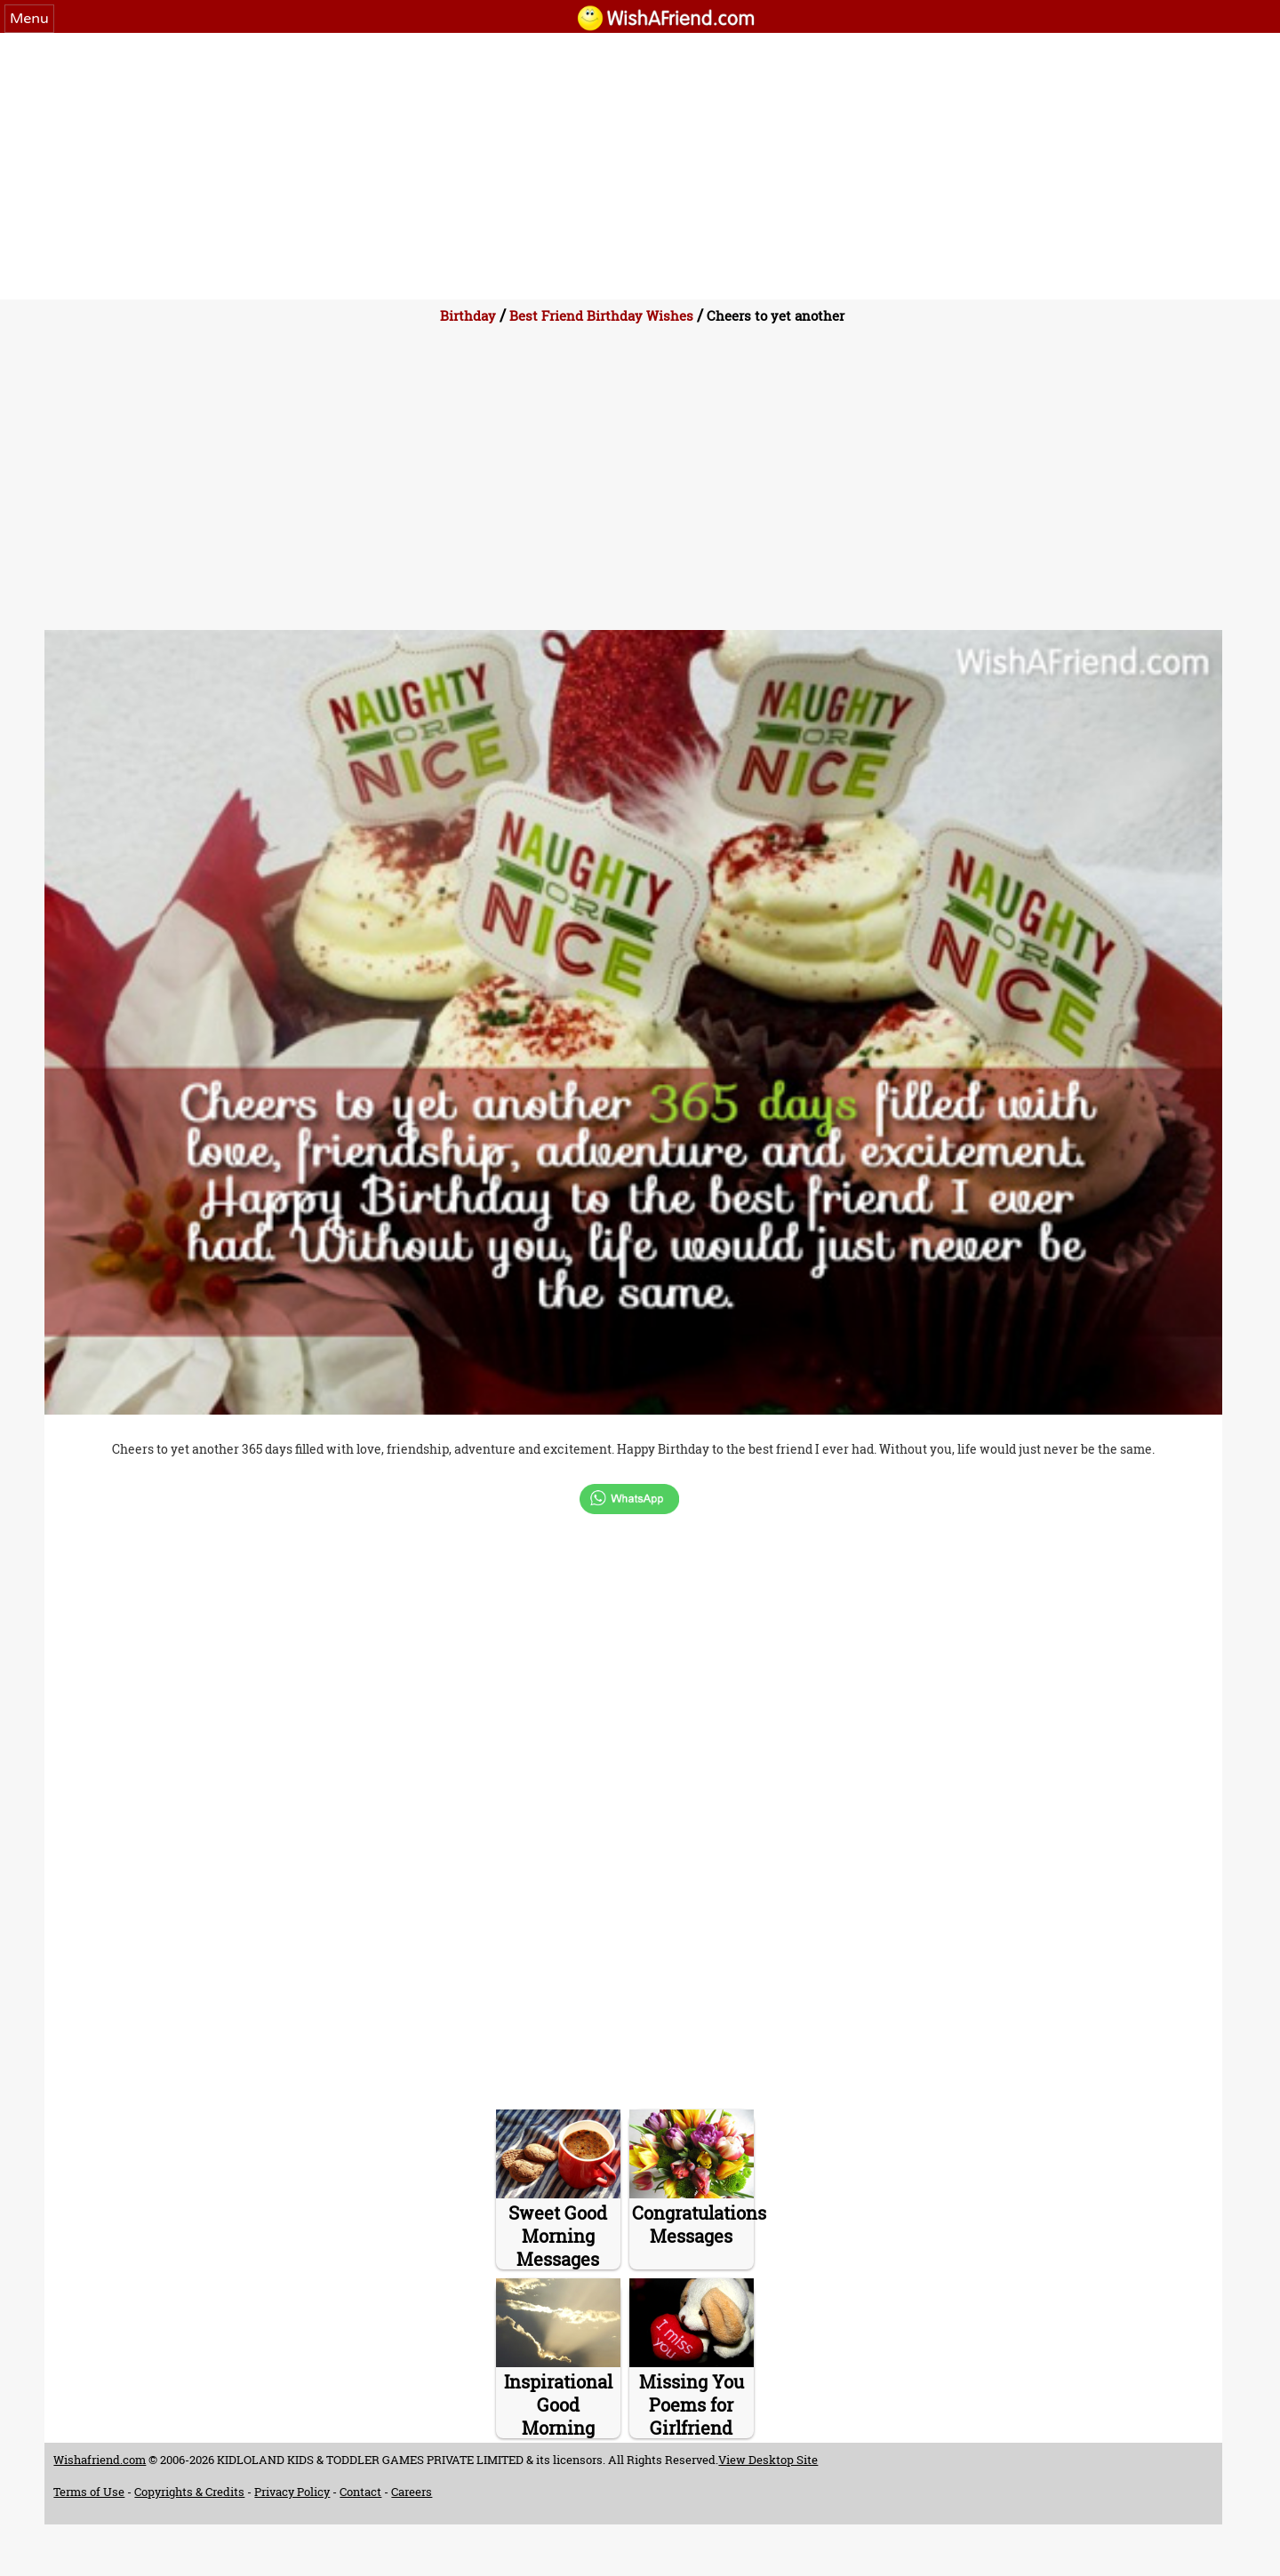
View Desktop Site (768, 2460)
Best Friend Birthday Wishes (601, 315)
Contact (360, 2492)
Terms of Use (88, 2492)
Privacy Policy (292, 2492)
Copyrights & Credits (189, 2492)
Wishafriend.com (99, 2460)
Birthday (468, 315)
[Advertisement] (640, 166)
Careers (411, 2492)
